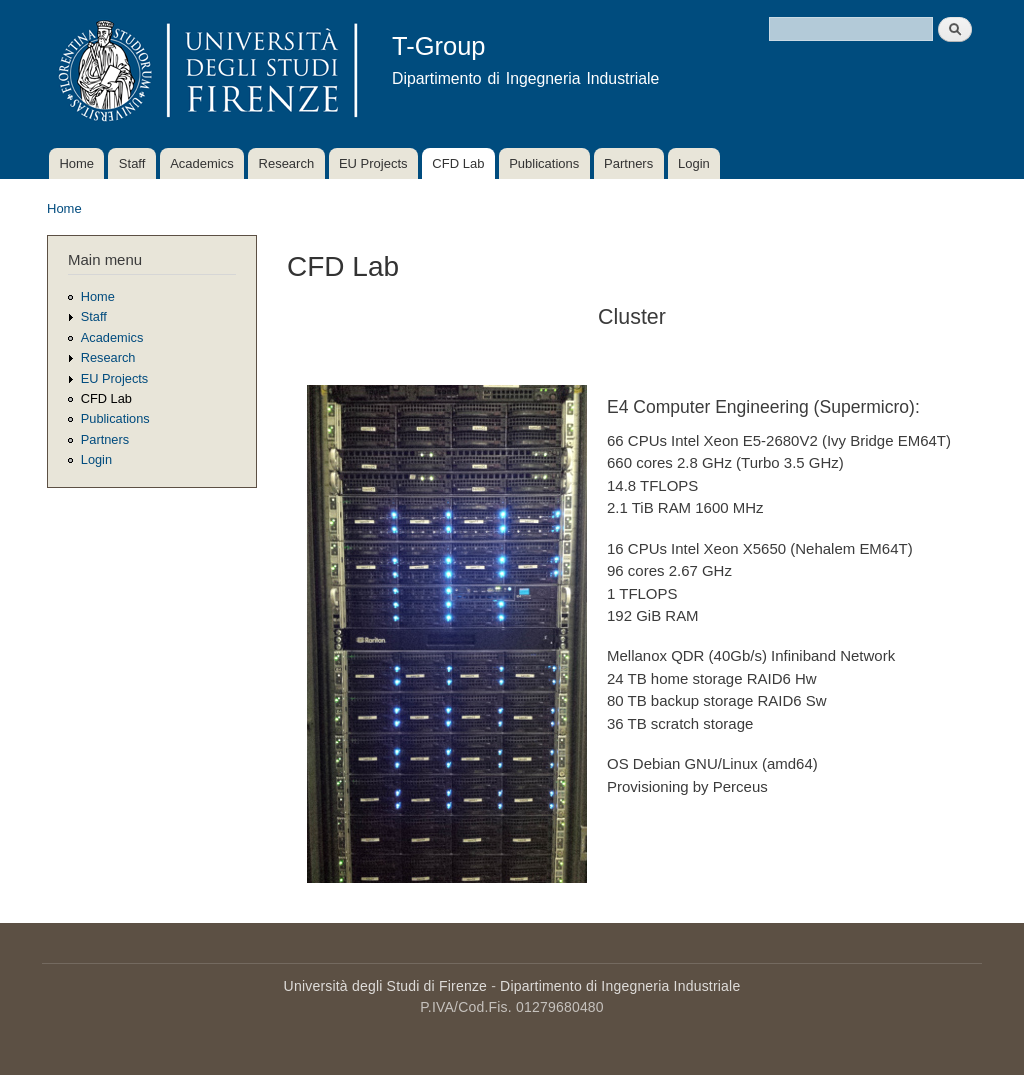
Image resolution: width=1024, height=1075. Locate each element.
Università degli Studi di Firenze (385, 986)
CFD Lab (458, 163)
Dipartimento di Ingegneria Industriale (620, 986)
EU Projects (373, 163)
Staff (132, 163)
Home (76, 163)
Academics (202, 163)
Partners (628, 163)
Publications (544, 163)
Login (694, 163)
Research (287, 163)
